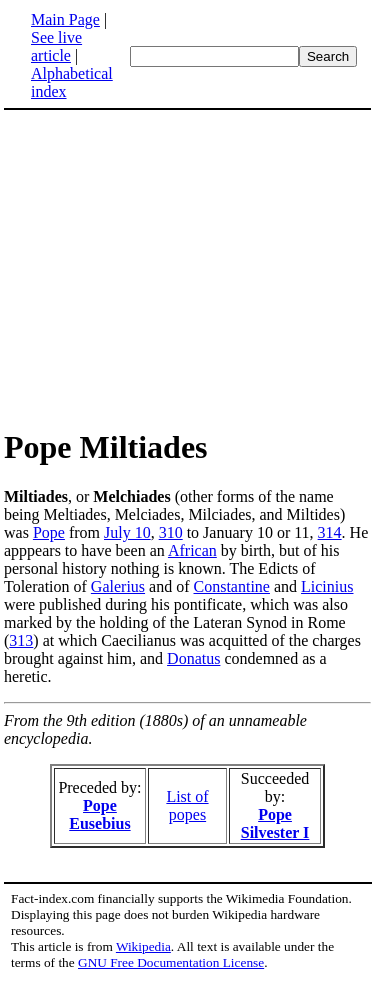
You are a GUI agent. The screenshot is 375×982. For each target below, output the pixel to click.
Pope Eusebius (99, 814)
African (192, 550)
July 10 (127, 532)
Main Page (65, 19)
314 (330, 532)
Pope (49, 532)
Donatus (193, 658)
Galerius (118, 586)
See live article (56, 46)
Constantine (232, 586)
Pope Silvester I (275, 823)
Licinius (327, 586)
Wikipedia (143, 946)
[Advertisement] (172, 268)
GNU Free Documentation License (171, 962)
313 (21, 640)
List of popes (187, 805)
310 (171, 532)
